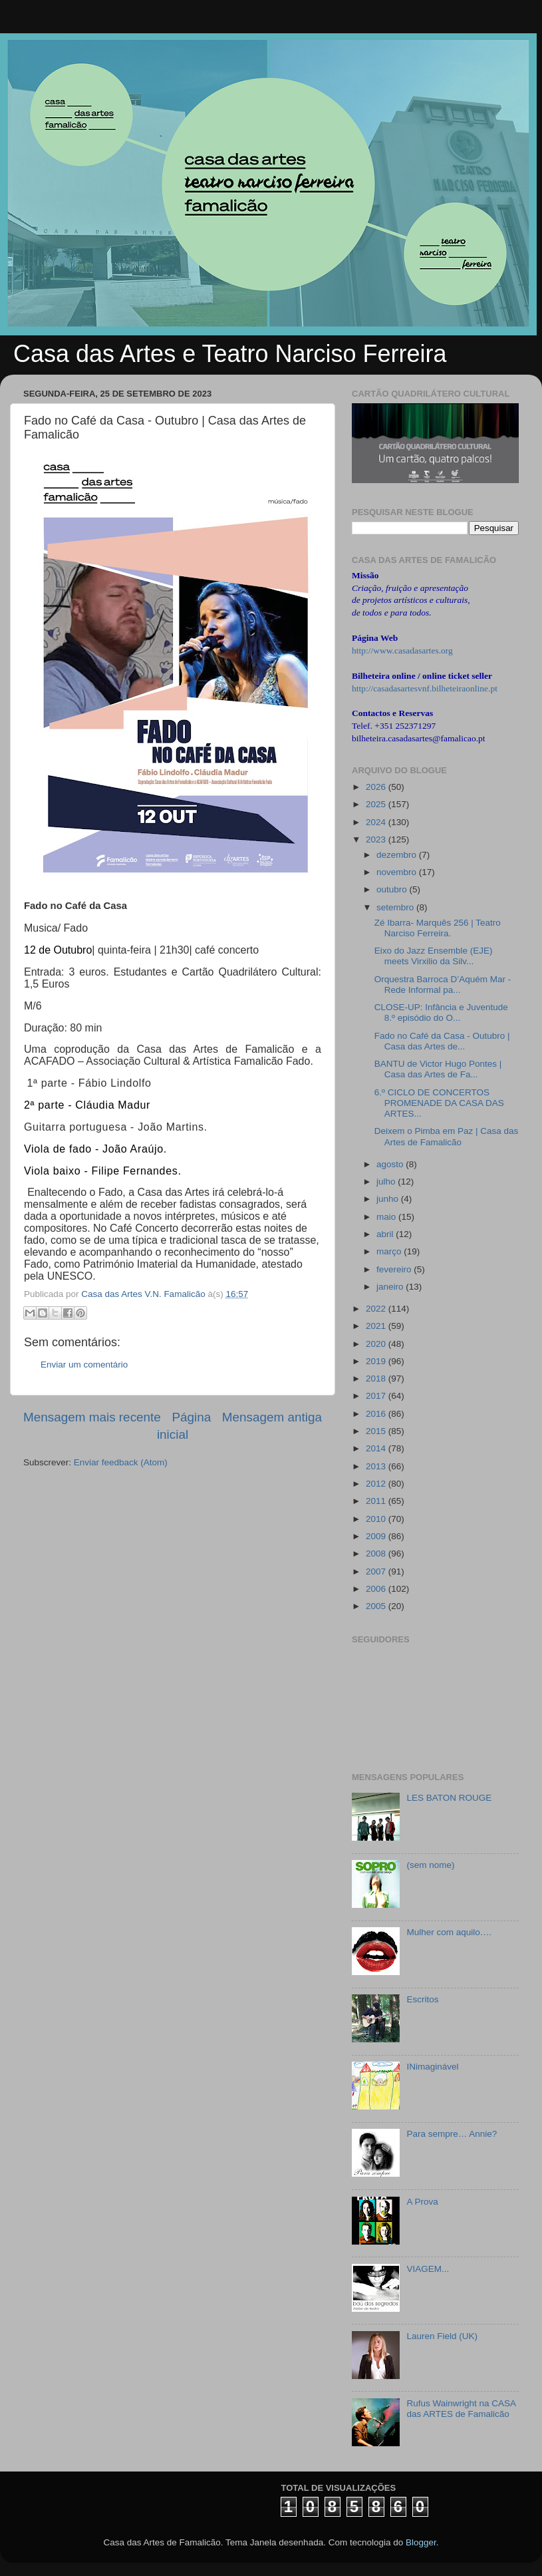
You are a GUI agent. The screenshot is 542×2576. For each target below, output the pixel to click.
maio (387, 1217)
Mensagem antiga (272, 1417)
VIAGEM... (427, 2269)
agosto (391, 1164)
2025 (377, 804)
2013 (377, 1466)
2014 (377, 1448)
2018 (377, 1378)
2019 (377, 1361)
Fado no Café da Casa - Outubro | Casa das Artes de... (442, 1041)
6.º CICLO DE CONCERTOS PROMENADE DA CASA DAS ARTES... (439, 1103)
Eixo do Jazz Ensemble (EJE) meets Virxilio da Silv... (433, 956)
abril (386, 1234)
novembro (397, 872)
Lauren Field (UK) (441, 2336)
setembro (396, 907)
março (390, 1251)
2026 (377, 787)
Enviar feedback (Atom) (121, 1462)
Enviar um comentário (84, 1365)
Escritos (422, 1999)
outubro (393, 889)
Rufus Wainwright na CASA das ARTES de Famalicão (460, 2408)
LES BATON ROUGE (448, 1798)
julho (387, 1182)
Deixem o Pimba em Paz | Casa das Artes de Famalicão (446, 1136)
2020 (377, 1344)
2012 (377, 1484)
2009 (377, 1536)
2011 (377, 1501)
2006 (377, 1589)
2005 (377, 1606)
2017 (377, 1396)
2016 (377, 1414)
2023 (377, 839)
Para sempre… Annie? (451, 2134)
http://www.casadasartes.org (402, 650)
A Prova (422, 2202)
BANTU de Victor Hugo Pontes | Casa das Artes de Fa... (438, 1069)
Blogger (421, 2542)
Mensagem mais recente (92, 1417)
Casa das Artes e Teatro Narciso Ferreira (230, 353)
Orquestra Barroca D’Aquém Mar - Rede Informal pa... (442, 984)
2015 (377, 1431)
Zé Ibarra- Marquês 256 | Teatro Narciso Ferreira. (437, 928)
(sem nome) (430, 1865)
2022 (377, 1309)
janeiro (391, 1287)
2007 (377, 1571)
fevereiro (395, 1269)
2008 (377, 1554)
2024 (377, 822)
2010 (377, 1519)
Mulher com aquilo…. (448, 1932)
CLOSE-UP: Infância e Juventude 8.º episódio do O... (441, 1012)
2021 (377, 1326)
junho (388, 1199)
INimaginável (432, 2067)
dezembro (397, 855)
